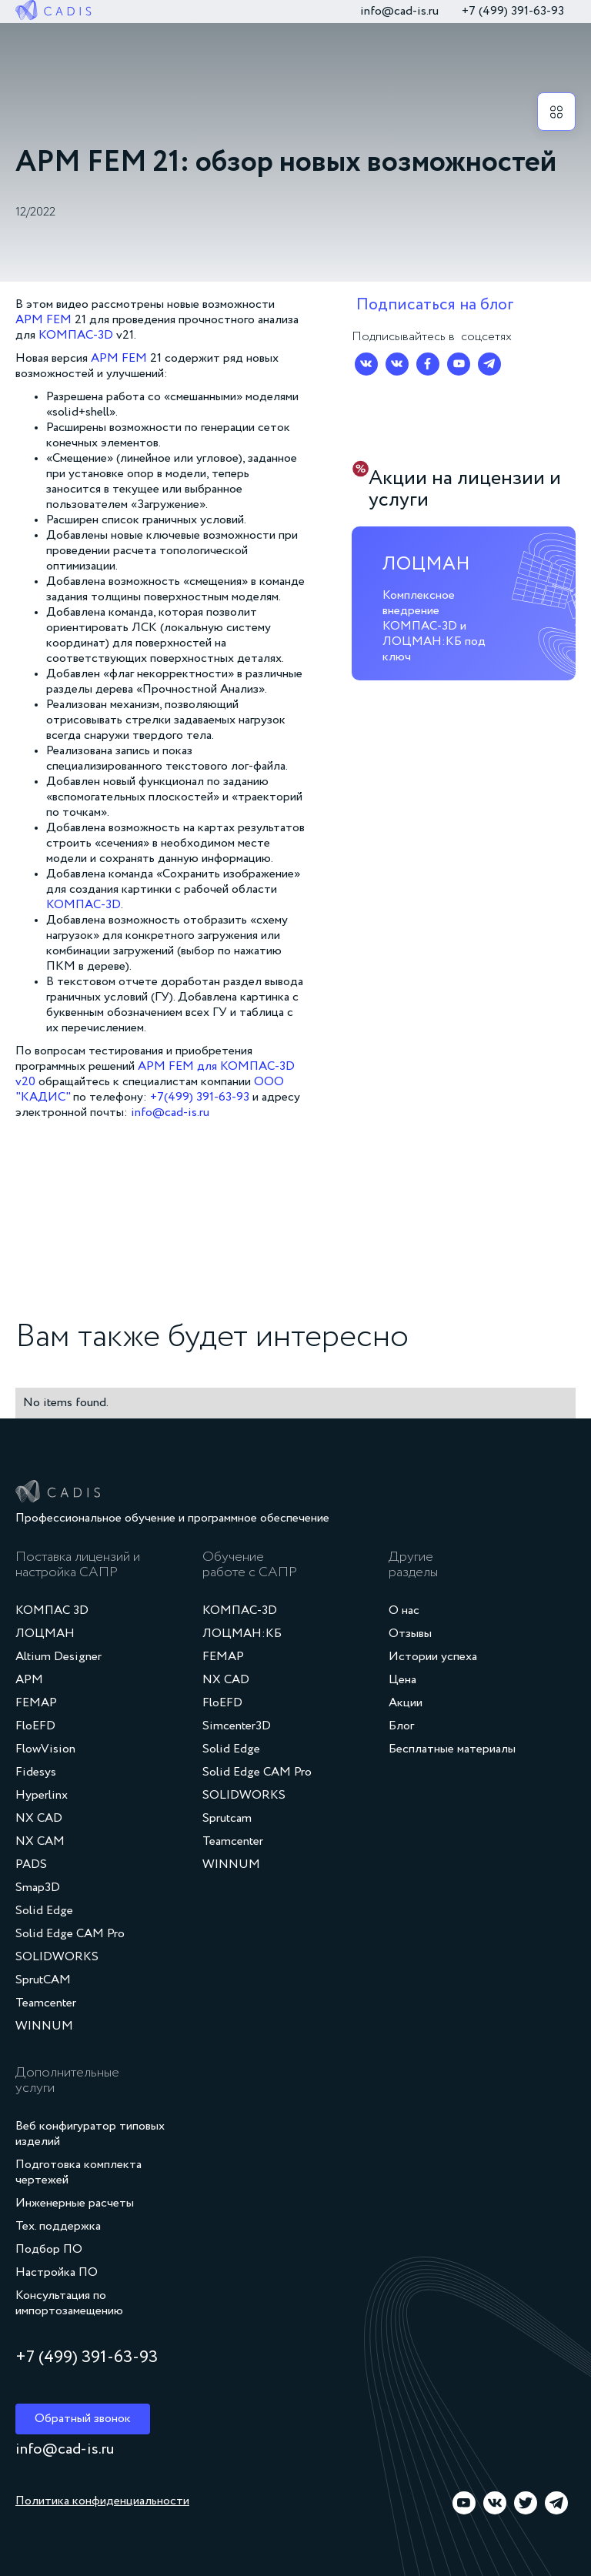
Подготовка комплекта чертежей (78, 2173)
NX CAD (38, 1819)
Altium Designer (58, 1657)
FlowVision (45, 1749)
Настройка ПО (56, 2273)
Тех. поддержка (58, 2226)
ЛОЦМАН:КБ (242, 1634)
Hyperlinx (41, 1795)
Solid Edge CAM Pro (70, 1934)
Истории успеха (433, 1657)
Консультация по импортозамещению (69, 2303)
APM (29, 1680)
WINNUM (44, 2026)
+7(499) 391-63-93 (199, 1097)
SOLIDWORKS (56, 1957)
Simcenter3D (236, 1726)
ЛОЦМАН (45, 1634)
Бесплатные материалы (452, 1749)
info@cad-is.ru (399, 11)
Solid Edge (44, 1911)
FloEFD (35, 1726)
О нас (404, 1611)
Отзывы (410, 1634)
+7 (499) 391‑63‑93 (513, 11)
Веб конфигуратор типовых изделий (90, 2134)
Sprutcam (227, 1819)
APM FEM (43, 320)
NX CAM (40, 1842)
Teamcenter (45, 2003)
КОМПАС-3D (77, 335)
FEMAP (36, 1703)
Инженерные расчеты (74, 2203)
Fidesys (35, 1772)
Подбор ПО (48, 2250)
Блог (401, 1726)
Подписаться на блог (435, 305)
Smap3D (37, 1888)
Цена (402, 1680)
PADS (31, 1865)
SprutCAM (43, 1980)
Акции (405, 1703)
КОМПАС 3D (51, 1611)
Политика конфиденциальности (102, 2501)
